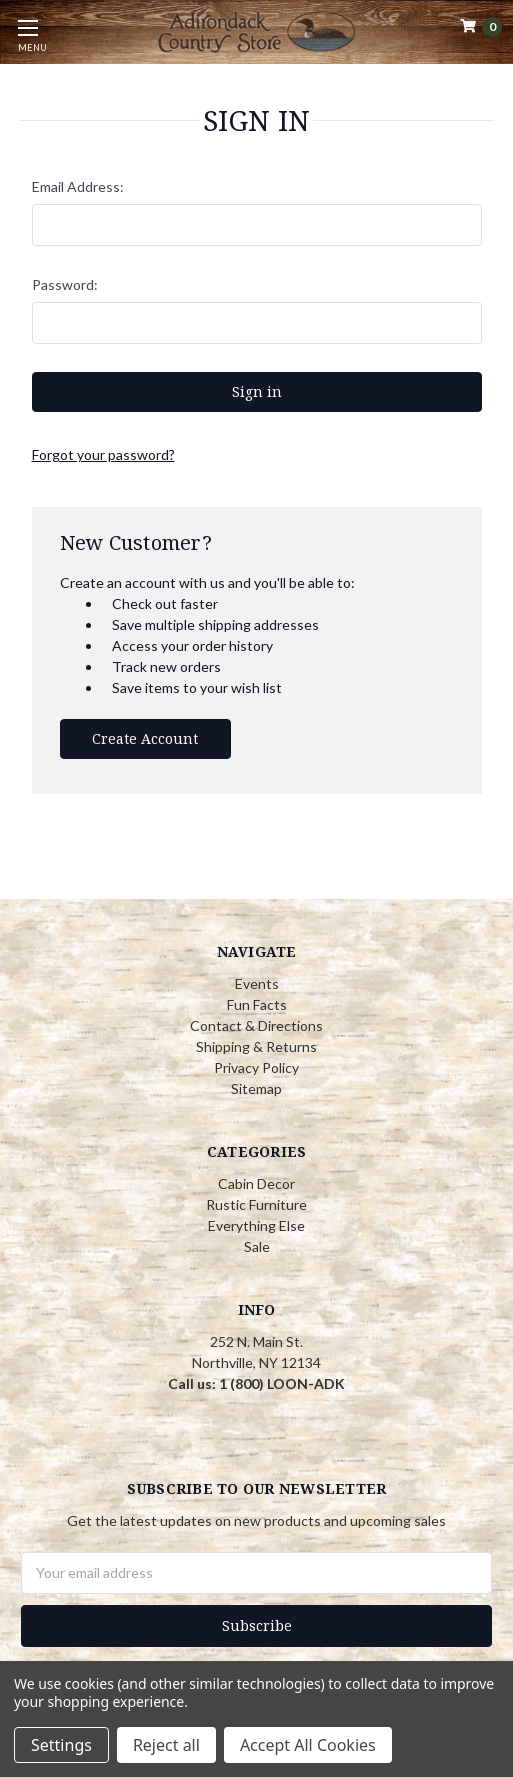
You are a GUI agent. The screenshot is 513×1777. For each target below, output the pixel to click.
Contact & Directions (256, 1025)
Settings (61, 1745)
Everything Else (256, 1225)
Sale (257, 1246)
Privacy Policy (256, 1067)
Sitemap (256, 1088)
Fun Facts (257, 1004)
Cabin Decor (256, 1183)
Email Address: (78, 186)
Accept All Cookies (308, 1745)
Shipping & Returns (256, 1046)
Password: (65, 284)
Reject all (166, 1745)
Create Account (145, 738)
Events (257, 983)
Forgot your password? (103, 454)
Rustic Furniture (256, 1204)
